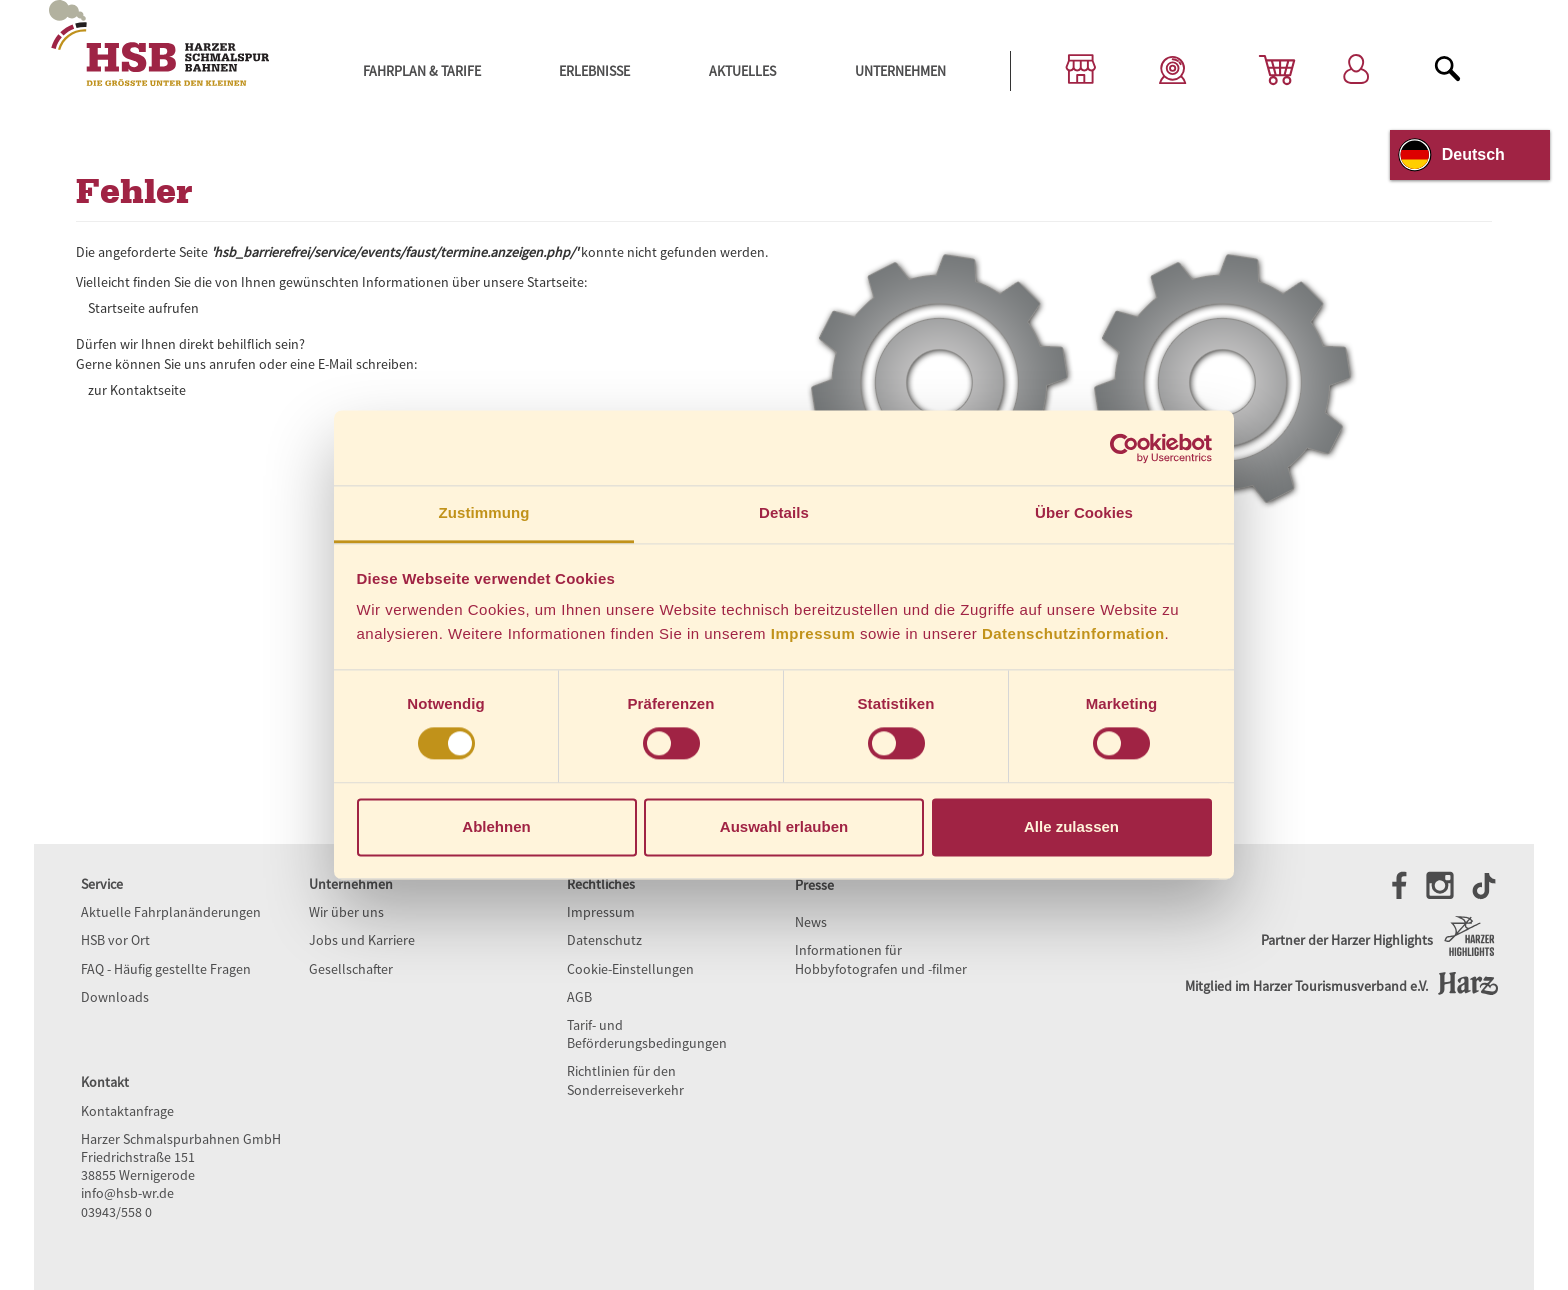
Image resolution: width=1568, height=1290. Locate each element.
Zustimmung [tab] (484, 512)
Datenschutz (604, 940)
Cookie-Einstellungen (630, 969)
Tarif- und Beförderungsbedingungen (647, 1034)
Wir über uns (346, 912)
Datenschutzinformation (1073, 633)
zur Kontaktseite (137, 390)
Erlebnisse (594, 71)
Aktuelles (742, 71)
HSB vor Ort (115, 940)
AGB (579, 997)
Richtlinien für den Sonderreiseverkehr (625, 1080)
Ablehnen (496, 826)
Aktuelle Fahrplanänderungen (171, 912)
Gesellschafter (351, 969)
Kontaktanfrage (127, 1111)
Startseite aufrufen (143, 308)
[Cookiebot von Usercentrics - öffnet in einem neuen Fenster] (1124, 448)
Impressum (813, 633)
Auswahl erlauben (784, 826)
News (811, 922)
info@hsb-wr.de (127, 1193)
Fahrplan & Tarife (422, 71)
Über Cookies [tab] (1084, 512)
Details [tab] (784, 512)
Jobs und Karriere (362, 940)
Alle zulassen (1071, 826)
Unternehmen (900, 71)
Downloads (115, 997)
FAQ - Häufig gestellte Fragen (166, 969)
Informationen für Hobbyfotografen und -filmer (881, 959)
